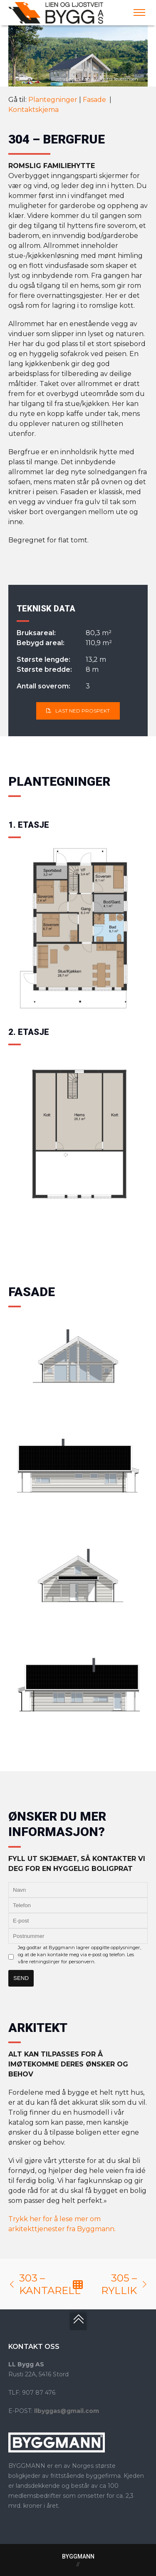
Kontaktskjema (33, 110)
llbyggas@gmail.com (66, 2411)
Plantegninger (52, 100)
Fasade (95, 100)
